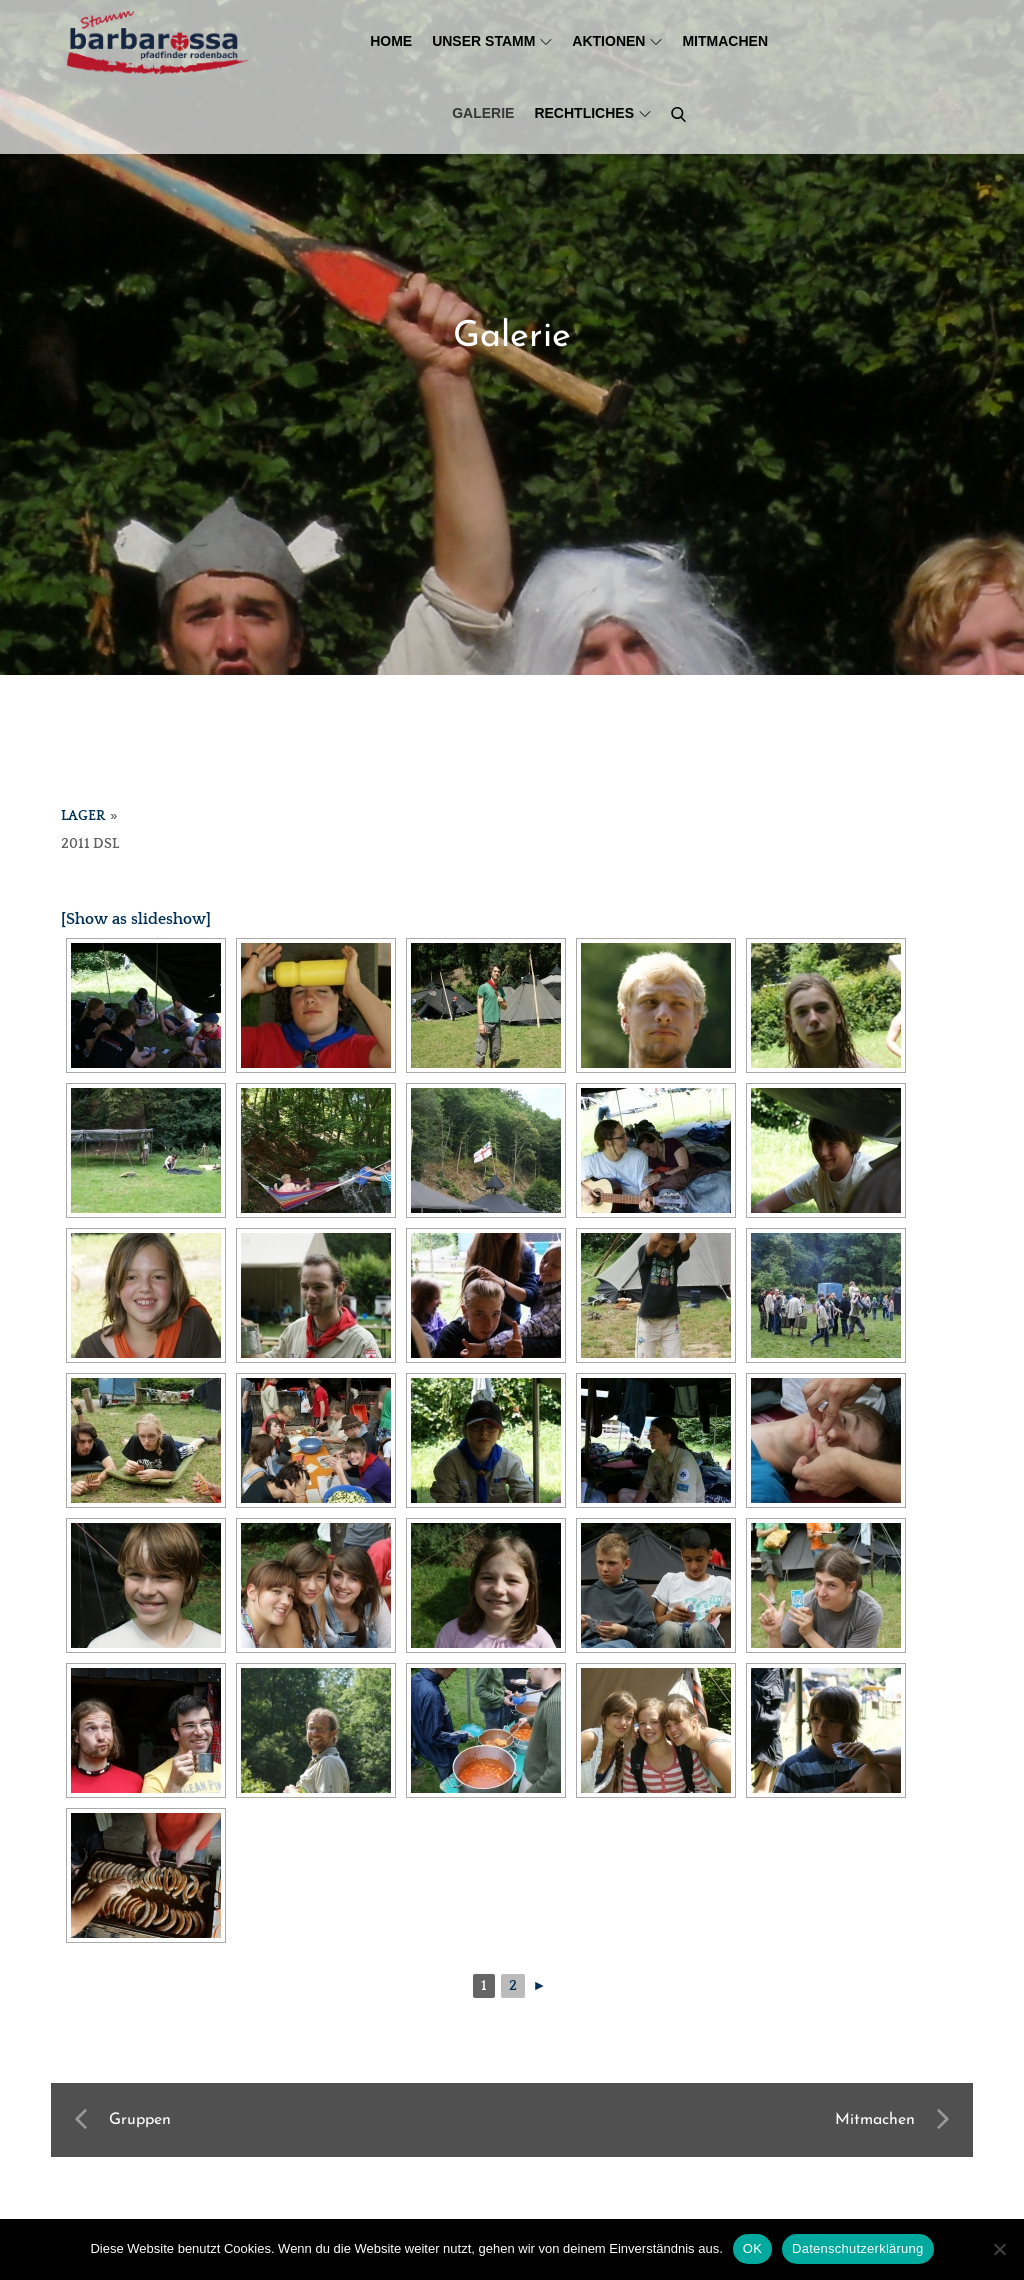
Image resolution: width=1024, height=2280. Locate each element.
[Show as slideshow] (136, 919)
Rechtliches (592, 113)
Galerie (483, 113)
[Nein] (999, 2249)
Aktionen (617, 41)
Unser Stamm (492, 41)
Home (391, 41)
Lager (83, 816)
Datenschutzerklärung (857, 2248)
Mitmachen (725, 41)
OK (752, 2248)
